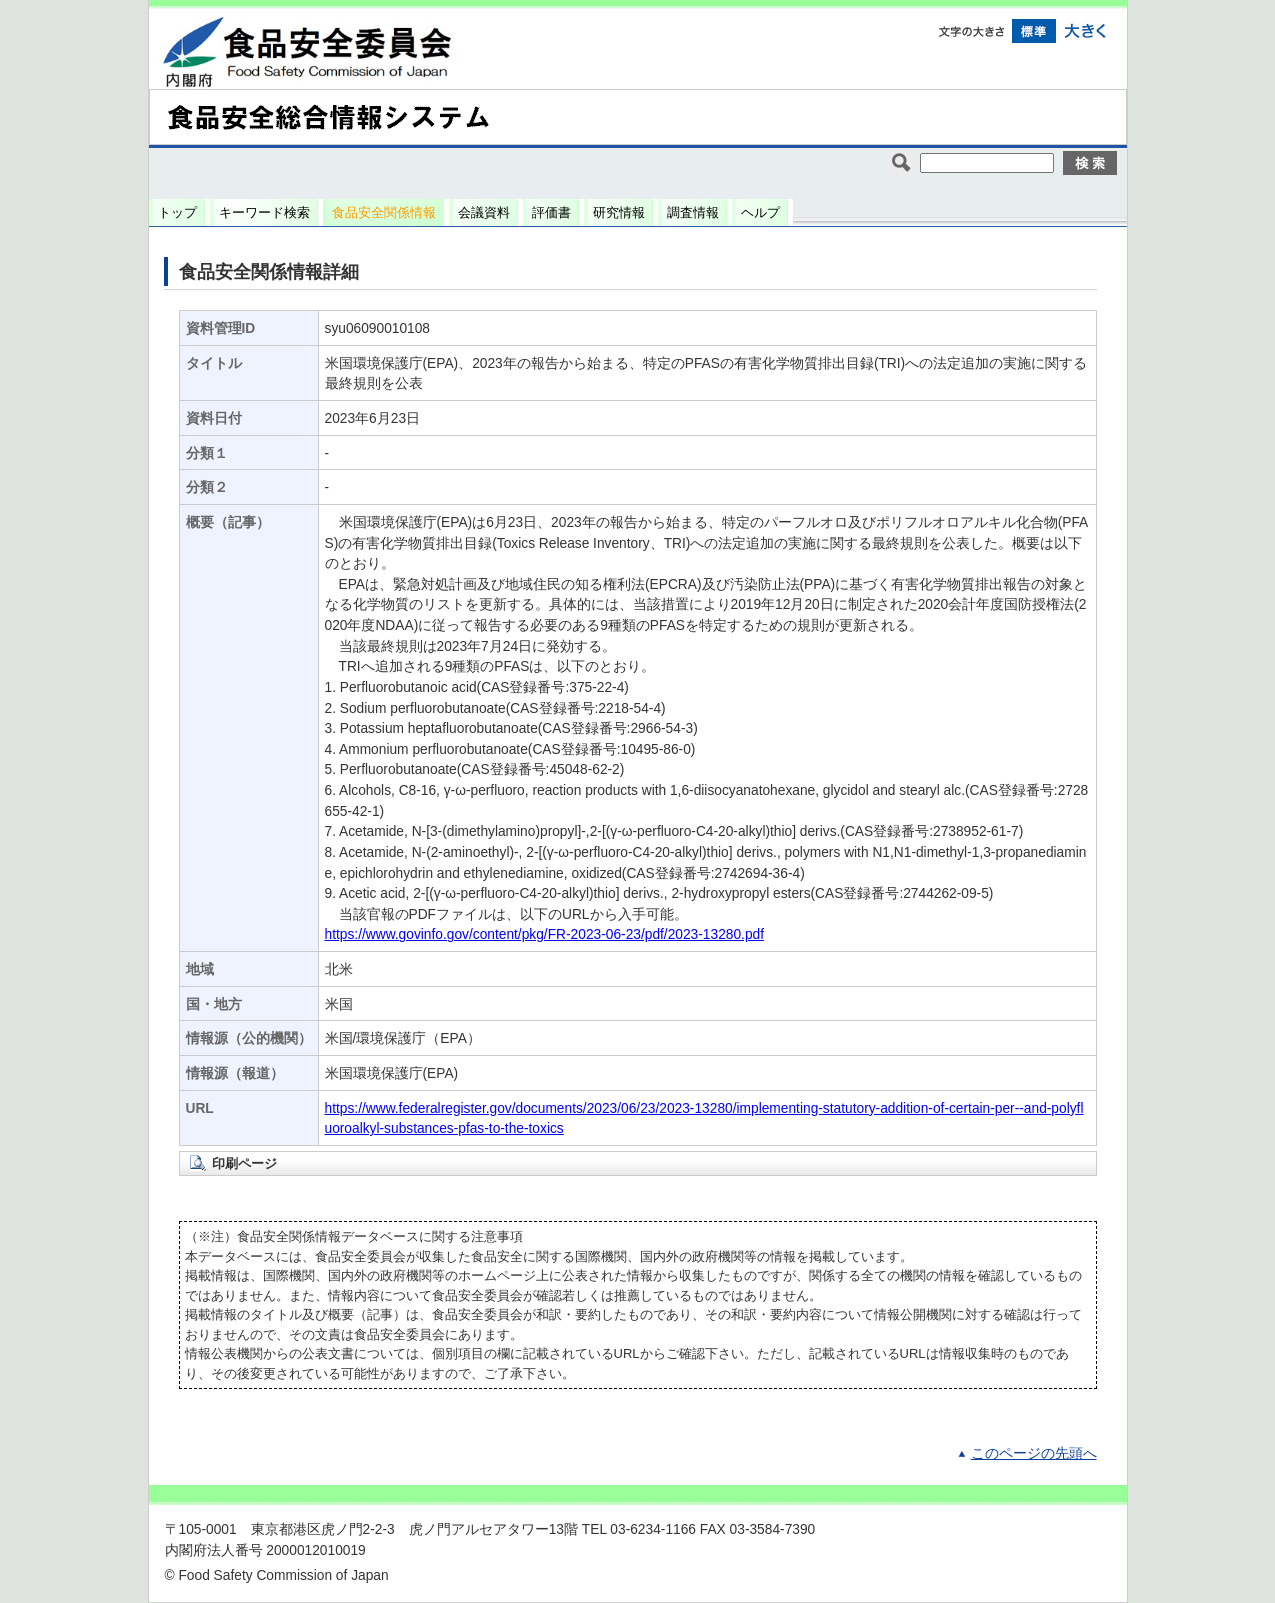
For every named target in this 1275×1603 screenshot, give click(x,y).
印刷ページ (244, 1163)
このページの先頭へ (1034, 1453)
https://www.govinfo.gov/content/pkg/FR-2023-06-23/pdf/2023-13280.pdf (545, 934)
